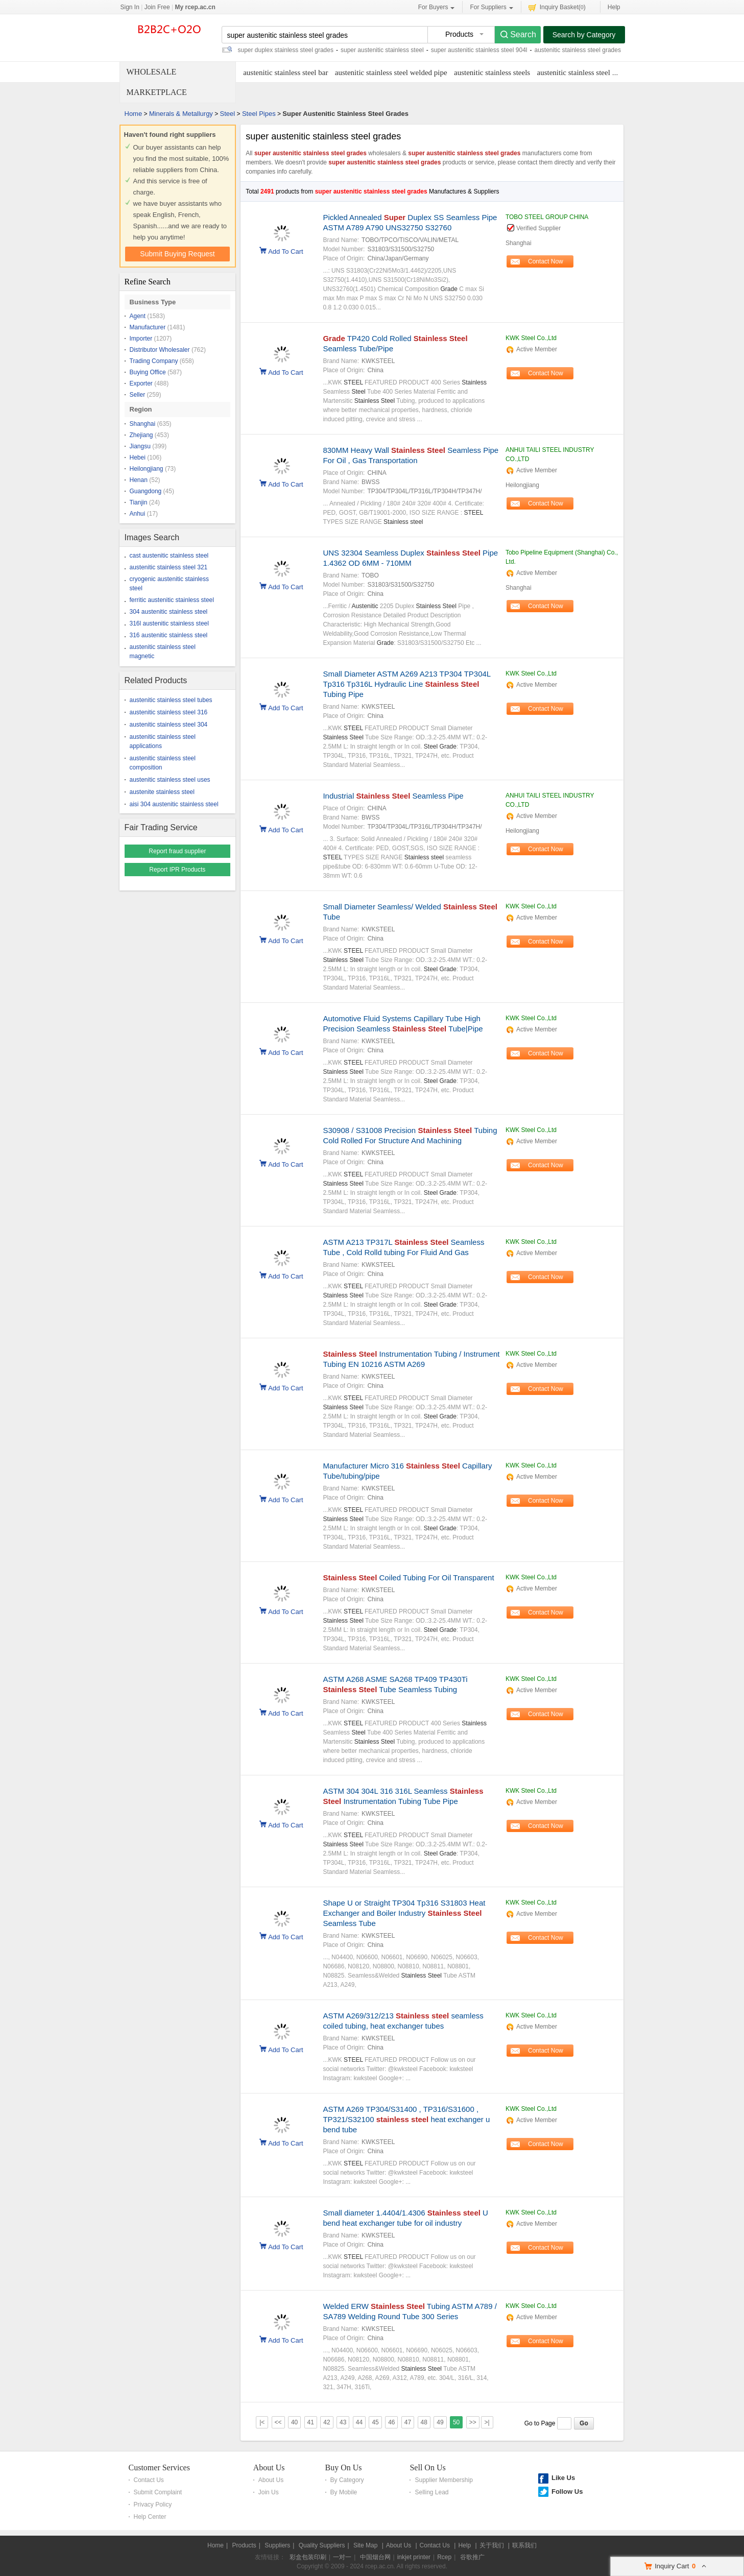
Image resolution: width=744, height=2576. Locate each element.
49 (440, 2422)
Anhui (138, 513)
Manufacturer (148, 327)
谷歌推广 (472, 2557)
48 (424, 2422)
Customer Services (159, 2467)
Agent (138, 316)
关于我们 (491, 2545)
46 (391, 2422)
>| (487, 2422)
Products (244, 2545)
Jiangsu (140, 446)
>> (472, 2422)
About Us (269, 2467)
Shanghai (143, 423)
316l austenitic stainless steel (169, 623)
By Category (347, 2480)
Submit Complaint (158, 2492)
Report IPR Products (177, 869)
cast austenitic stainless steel (169, 555)
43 (343, 2422)
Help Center (150, 2516)
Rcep (444, 2557)
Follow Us (567, 2491)
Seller (138, 394)
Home (133, 113)
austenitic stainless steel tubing (584, 72)
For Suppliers (491, 7)
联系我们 (524, 2545)
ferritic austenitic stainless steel (172, 600)
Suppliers (277, 2545)
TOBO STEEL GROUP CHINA (547, 217)
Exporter (141, 383)
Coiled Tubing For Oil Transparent (408, 1577)
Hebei (138, 457)
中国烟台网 (375, 2557)
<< (278, 2422)
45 (375, 2422)
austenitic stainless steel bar (285, 72)
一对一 (342, 2557)
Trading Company (154, 361)
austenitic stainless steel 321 (169, 567)
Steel (227, 113)
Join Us (268, 2492)
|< (262, 2422)
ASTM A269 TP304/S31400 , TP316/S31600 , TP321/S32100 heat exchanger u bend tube (406, 2119)
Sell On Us (427, 2467)
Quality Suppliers (322, 2545)
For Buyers (436, 7)
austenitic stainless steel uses (170, 779)
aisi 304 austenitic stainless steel (174, 804)
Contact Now (545, 261)
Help (614, 7)
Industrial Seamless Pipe (393, 795)
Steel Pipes (259, 113)
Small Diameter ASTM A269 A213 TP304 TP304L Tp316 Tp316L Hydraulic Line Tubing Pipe (406, 684)
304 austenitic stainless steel (169, 611)
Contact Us (149, 2480)
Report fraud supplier (177, 851)
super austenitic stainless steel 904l (479, 50)
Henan (139, 480)
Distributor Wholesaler (160, 349)
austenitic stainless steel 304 (169, 724)
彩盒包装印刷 (308, 2557)
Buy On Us (343, 2467)
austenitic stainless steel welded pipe (391, 72)
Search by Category (584, 35)
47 (407, 2422)
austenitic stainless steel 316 (169, 712)
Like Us (563, 2478)
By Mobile (343, 2492)
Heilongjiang (146, 468)
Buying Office (148, 372)
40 (294, 2422)
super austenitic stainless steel (382, 50)
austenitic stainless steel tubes (171, 700)
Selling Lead (431, 2492)
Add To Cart (285, 251)
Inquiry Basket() (557, 7)
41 (310, 2422)
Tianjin (139, 502)
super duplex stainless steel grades (285, 50)
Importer (141, 338)
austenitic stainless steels (492, 72)
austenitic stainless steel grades (577, 50)
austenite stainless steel (162, 792)
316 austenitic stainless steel (169, 635)
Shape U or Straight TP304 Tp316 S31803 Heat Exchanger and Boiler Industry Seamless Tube (404, 1913)
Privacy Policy (153, 2504)
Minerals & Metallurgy (181, 113)
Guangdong (146, 491)
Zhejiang (141, 435)
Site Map (365, 2545)
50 (456, 2422)
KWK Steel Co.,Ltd (531, 338)
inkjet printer (413, 2557)
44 (359, 2422)
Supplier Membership (443, 2480)
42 (326, 2422)
